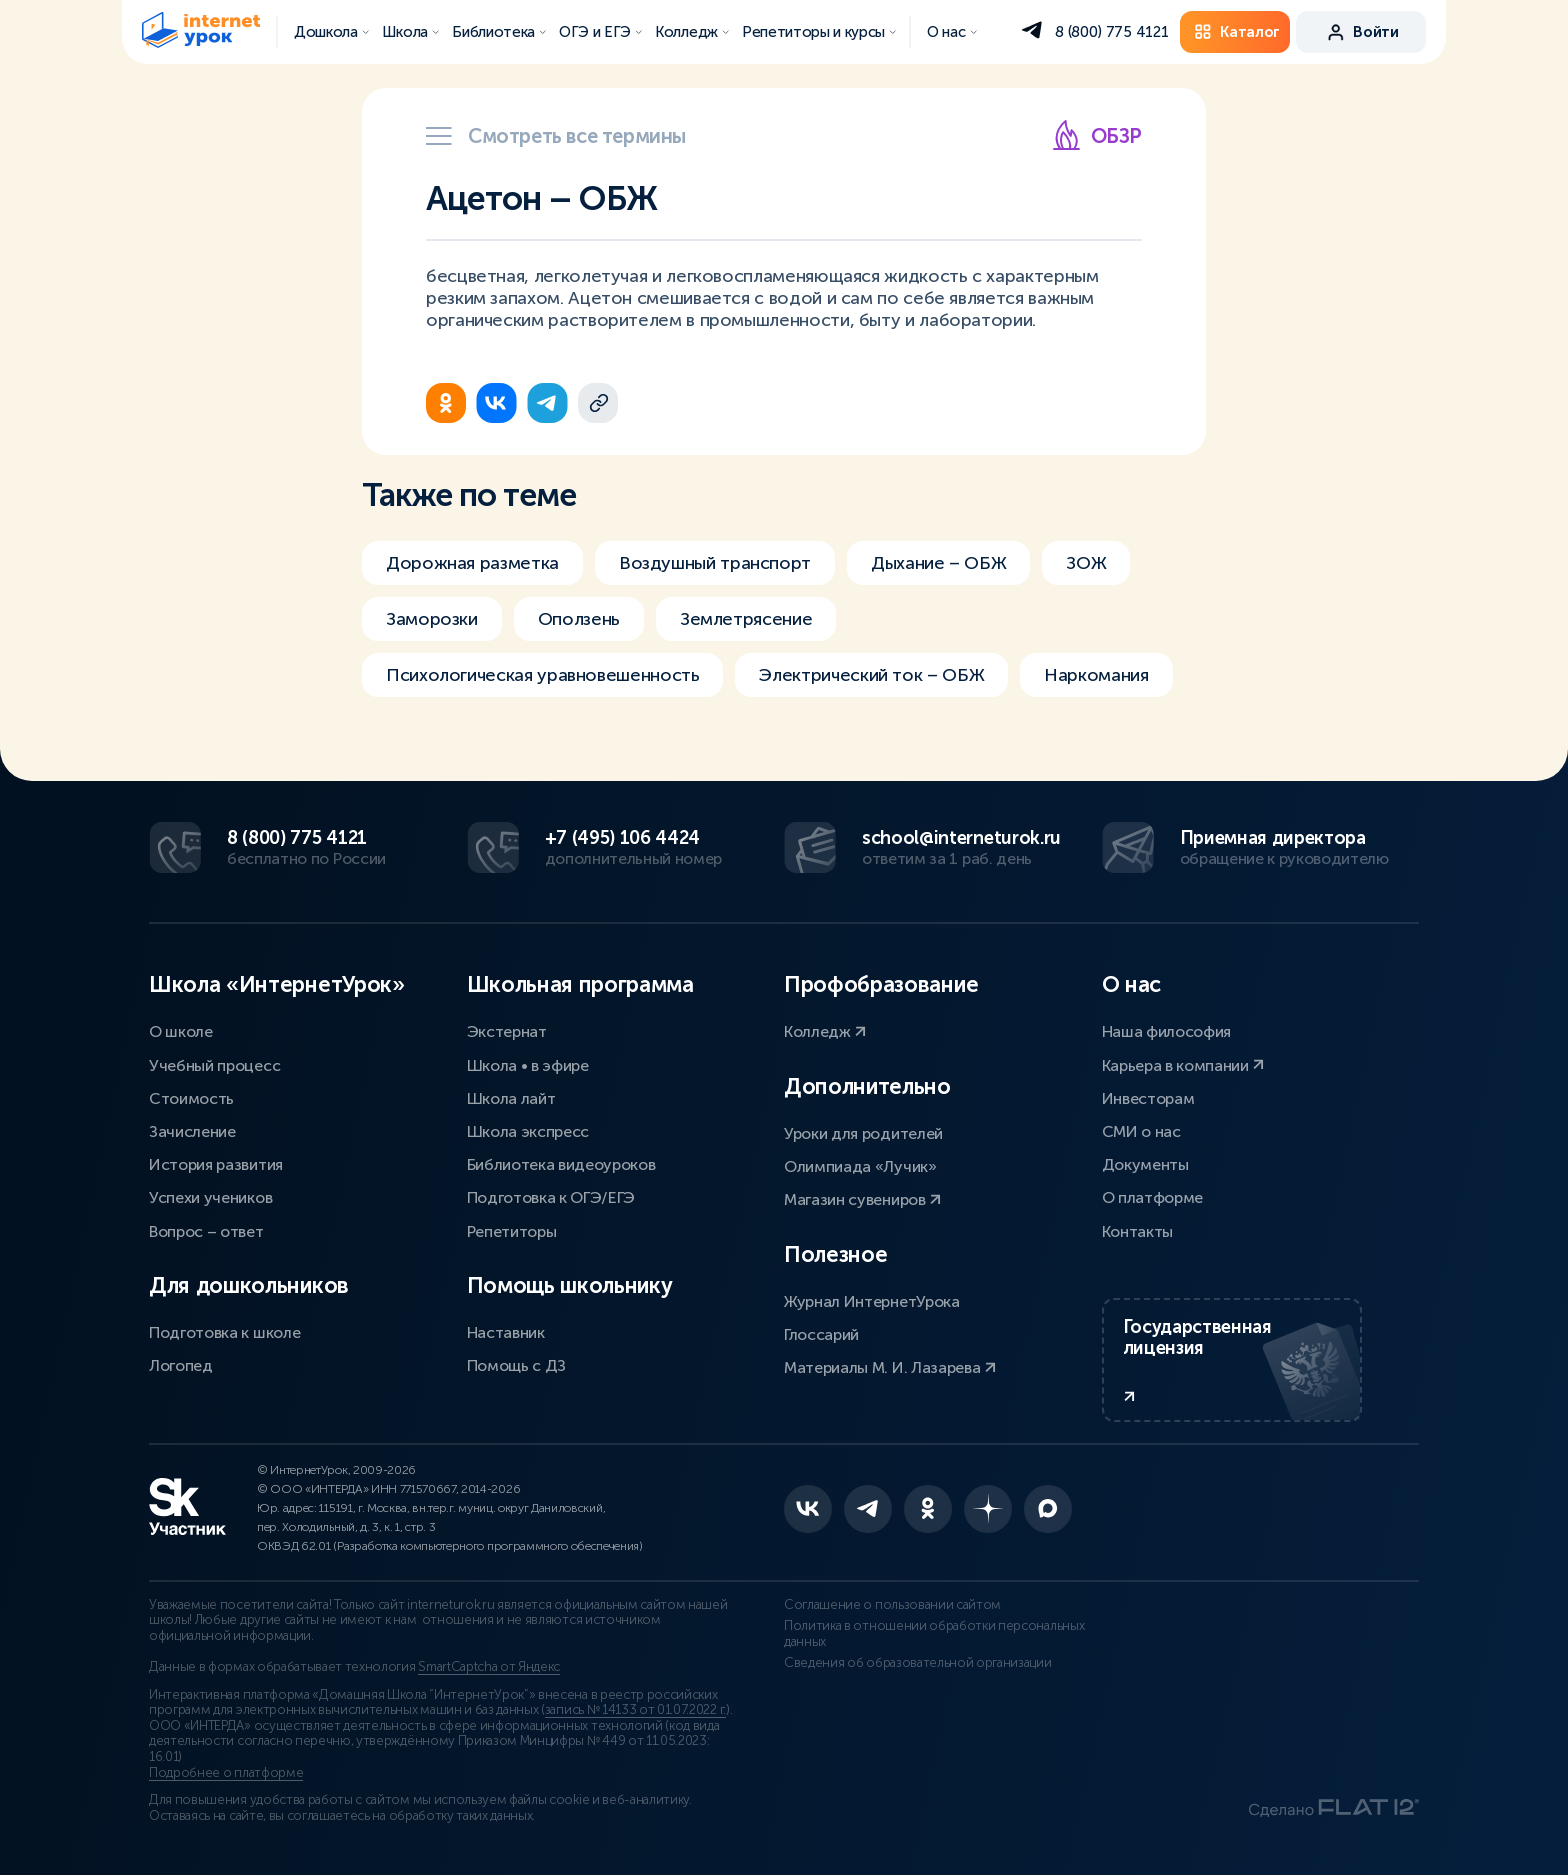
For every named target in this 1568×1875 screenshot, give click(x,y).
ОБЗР (1096, 135)
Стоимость (191, 1098)
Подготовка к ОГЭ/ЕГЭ (551, 1197)
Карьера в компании (1183, 1065)
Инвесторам (1148, 1098)
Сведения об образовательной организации (918, 1663)
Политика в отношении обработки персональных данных (934, 1634)
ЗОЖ (1086, 563)
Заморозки (432, 619)
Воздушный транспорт (715, 563)
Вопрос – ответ (206, 1231)
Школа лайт (511, 1098)
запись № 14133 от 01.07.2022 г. (635, 1710)
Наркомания (1096, 675)
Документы (1145, 1164)
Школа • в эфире (528, 1065)
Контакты (1137, 1231)
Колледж (825, 1031)
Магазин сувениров (862, 1199)
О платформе (1152, 1197)
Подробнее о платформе (226, 1773)
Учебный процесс (214, 1065)
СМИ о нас (1141, 1131)
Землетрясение (746, 619)
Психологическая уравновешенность (542, 675)
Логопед (181, 1365)
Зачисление (192, 1131)
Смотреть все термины (556, 136)
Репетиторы (512, 1231)
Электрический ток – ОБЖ (871, 675)
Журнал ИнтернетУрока (872, 1301)
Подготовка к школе (224, 1332)
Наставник (506, 1332)
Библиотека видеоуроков (561, 1164)
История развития (216, 1164)
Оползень (579, 619)
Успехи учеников (210, 1197)
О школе (181, 1031)
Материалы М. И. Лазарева (890, 1367)
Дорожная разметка (472, 563)
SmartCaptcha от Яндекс (489, 1667)
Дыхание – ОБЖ (938, 563)
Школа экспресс (528, 1131)
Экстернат (507, 1031)
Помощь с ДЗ (516, 1365)
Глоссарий (821, 1334)
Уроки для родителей (863, 1133)
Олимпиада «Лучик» (860, 1166)
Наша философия (1167, 1031)
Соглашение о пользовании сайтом (892, 1605)
